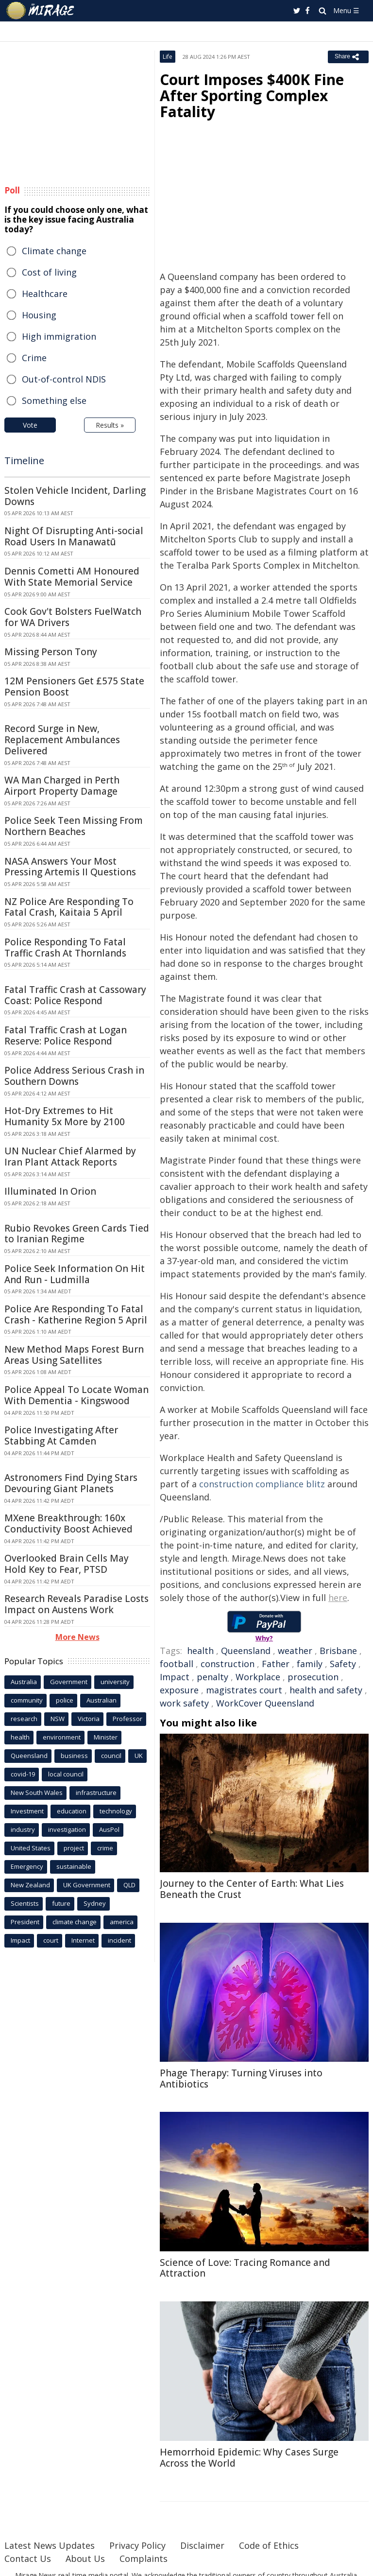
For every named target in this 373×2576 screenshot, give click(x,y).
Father (275, 1664)
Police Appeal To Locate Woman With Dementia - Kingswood (76, 1395)
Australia (24, 1681)
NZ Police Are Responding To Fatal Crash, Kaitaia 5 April (69, 907)
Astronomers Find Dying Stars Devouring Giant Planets (70, 1483)
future (61, 1903)
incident (119, 1940)
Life (167, 56)
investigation (67, 1829)
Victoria (89, 1718)
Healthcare (45, 293)
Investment (27, 1811)
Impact (174, 1677)
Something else (54, 400)
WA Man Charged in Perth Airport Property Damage (61, 786)
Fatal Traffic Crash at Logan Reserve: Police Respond (65, 1035)
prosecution (313, 1677)
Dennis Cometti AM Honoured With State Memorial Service (71, 577)
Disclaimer (202, 2545)
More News (77, 1637)
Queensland (246, 1650)
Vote (30, 425)
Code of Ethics (269, 2545)
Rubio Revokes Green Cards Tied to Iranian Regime (76, 1234)
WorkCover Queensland (265, 1703)
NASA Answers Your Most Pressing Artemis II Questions (70, 867)
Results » (110, 425)
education (71, 1811)
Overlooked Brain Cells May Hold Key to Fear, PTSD (66, 1564)
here (337, 1597)
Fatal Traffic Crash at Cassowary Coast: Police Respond (75, 995)
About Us (85, 2558)
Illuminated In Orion (50, 1191)
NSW (58, 1718)
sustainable (73, 1866)
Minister (106, 1737)
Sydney (95, 1903)
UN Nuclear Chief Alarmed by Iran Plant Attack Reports (70, 1156)
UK (139, 1755)
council (111, 1755)
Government (68, 1681)
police (64, 1700)
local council (66, 1774)
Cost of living (49, 272)
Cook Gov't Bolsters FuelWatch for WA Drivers (72, 617)
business (74, 1755)
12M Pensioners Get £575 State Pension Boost (74, 686)
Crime (34, 358)
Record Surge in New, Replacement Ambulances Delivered (62, 739)
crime (105, 1848)
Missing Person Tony (50, 651)
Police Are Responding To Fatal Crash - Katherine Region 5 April (75, 1314)
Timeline (24, 460)
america (122, 1921)
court (50, 1940)
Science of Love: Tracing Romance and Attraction (245, 2268)
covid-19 (23, 1774)
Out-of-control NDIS (64, 379)
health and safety (325, 1690)
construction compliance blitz (262, 1484)
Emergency (27, 1866)
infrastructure (96, 1792)
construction (227, 1664)
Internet (83, 1940)
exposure (179, 1690)
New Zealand (30, 1884)
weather (295, 1650)
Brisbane (338, 1650)
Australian (101, 1700)
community (27, 1700)
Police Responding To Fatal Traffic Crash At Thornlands (65, 947)
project (74, 1848)
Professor (127, 1718)
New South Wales (37, 1792)
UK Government (86, 1884)
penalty (212, 1677)
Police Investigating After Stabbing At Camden (61, 1435)
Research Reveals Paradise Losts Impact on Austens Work (76, 1604)
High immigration (59, 336)
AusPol (109, 1829)
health (200, 1650)
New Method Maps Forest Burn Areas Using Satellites (74, 1355)
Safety (343, 1664)
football (176, 1664)
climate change (74, 1921)
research (24, 1718)
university (115, 1681)
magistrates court (244, 1690)
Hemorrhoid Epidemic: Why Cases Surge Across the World (249, 2458)
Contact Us (27, 2558)
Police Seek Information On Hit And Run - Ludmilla (74, 1274)
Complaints (143, 2558)
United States (31, 1848)
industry (23, 1829)
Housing (39, 315)
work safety (184, 1703)
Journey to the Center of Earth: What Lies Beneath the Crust (252, 1889)
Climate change (54, 251)
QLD (129, 1884)
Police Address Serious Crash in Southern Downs (74, 1076)
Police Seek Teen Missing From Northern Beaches (73, 826)
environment (62, 1737)
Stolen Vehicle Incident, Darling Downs (75, 496)
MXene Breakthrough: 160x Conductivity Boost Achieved (68, 1523)
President (25, 1921)
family (309, 1664)
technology (116, 1811)
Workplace (258, 1677)
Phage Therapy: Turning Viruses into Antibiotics (241, 2078)
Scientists (25, 1903)
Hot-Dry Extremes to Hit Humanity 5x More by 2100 (64, 1116)
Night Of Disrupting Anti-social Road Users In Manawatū (73, 536)
